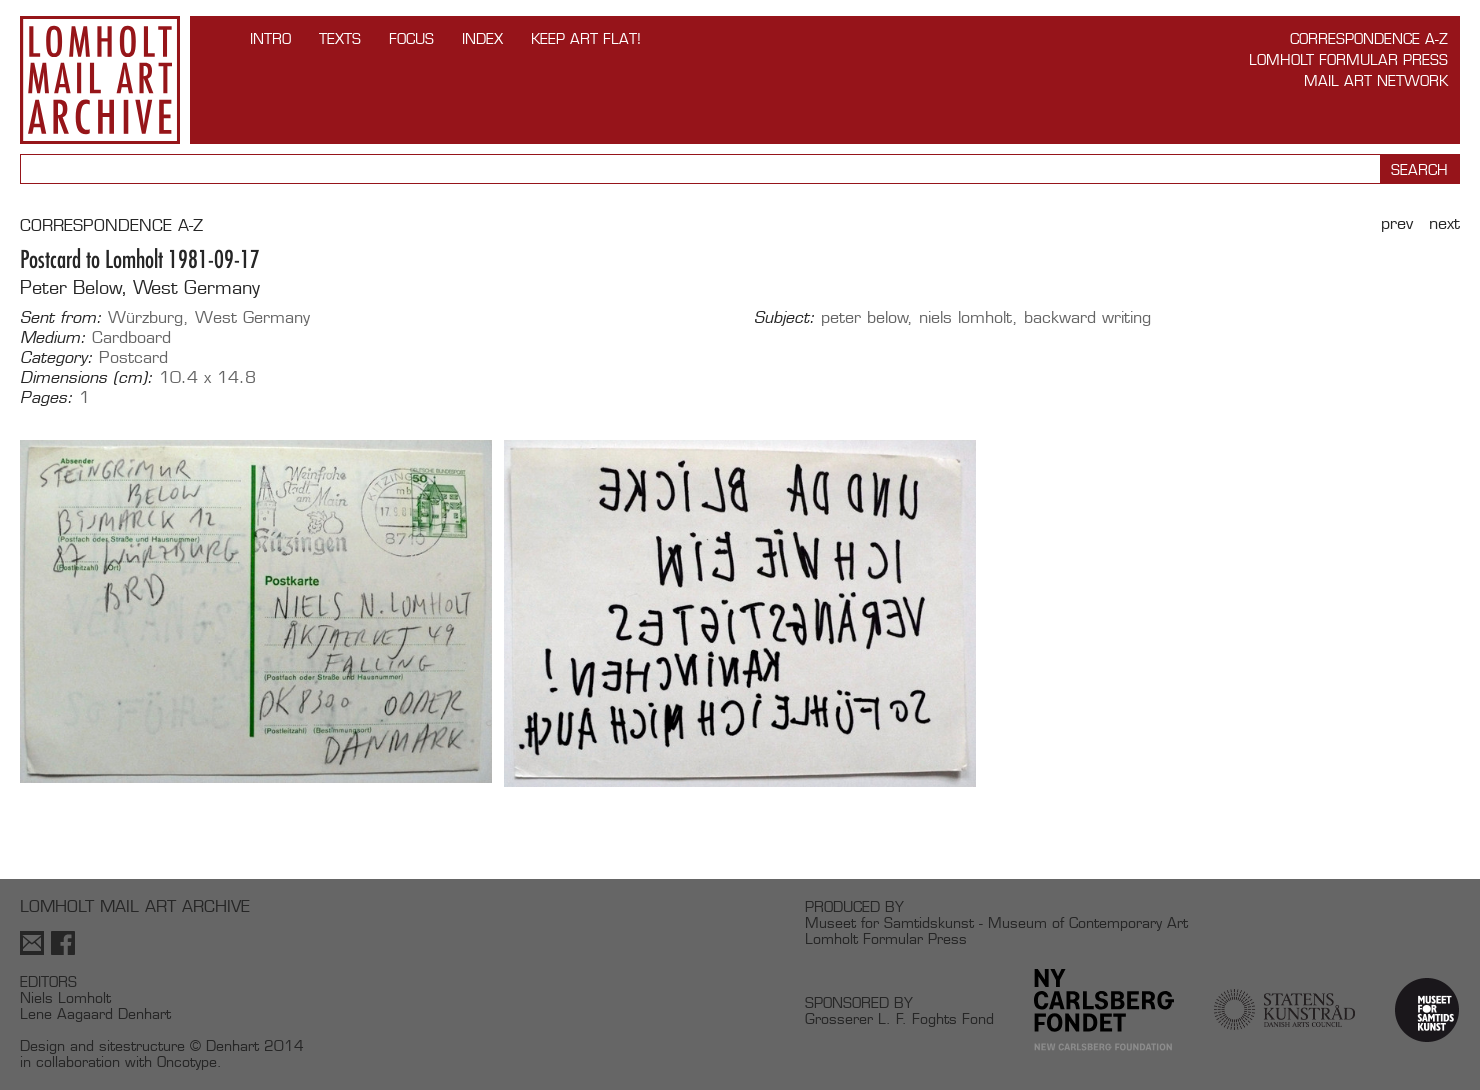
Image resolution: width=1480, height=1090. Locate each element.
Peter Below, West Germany (140, 287)
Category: (56, 358)
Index (482, 38)
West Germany (252, 317)
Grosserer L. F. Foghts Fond (899, 1018)
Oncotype (187, 1061)
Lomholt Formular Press (1348, 59)
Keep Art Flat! (586, 38)
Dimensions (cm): (86, 378)
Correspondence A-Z (1369, 38)
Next (1444, 223)
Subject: (784, 318)
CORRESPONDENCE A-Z (111, 225)
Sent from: (61, 318)
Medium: (53, 338)
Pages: (46, 398)
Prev (1397, 223)
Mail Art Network (1376, 80)
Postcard (133, 357)
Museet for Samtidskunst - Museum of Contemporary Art (996, 922)
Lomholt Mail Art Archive (100, 80)
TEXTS (340, 38)
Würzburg (145, 317)
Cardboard (131, 337)
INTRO (270, 38)
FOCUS (411, 38)
